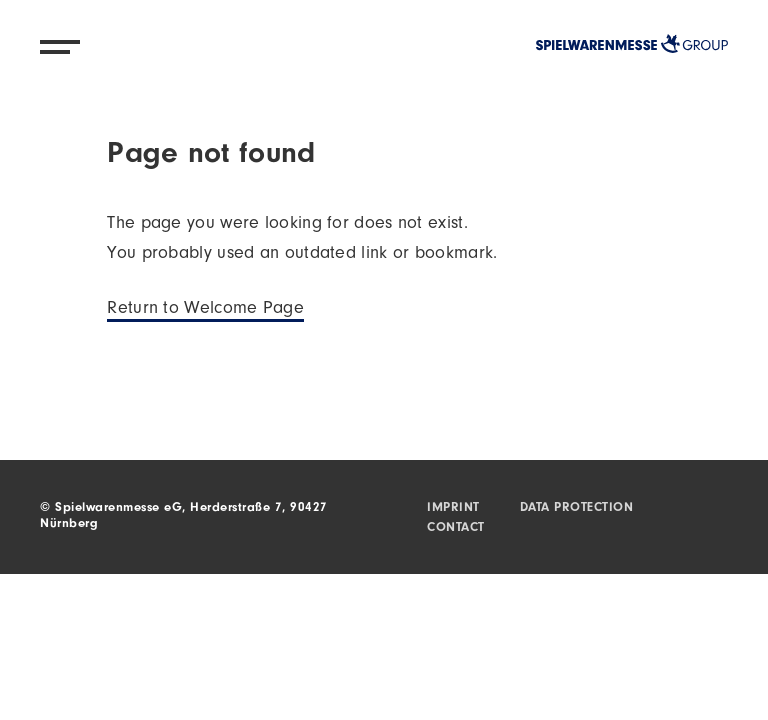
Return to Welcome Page (205, 310)
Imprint (453, 508)
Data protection (577, 508)
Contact (456, 528)
